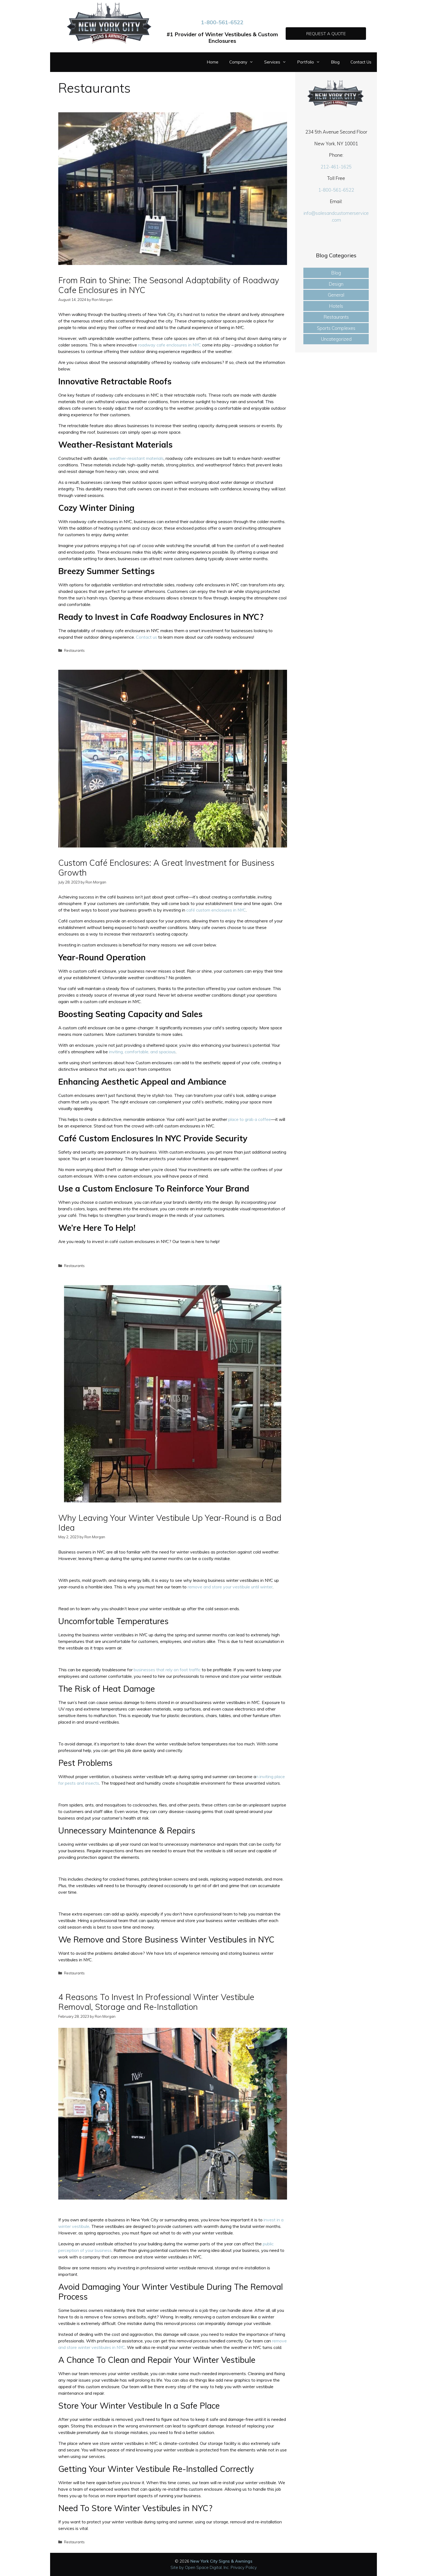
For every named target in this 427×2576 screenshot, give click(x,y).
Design (336, 284)
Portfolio (311, 62)
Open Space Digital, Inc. (207, 2567)
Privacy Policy (244, 2567)
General (336, 295)
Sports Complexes (336, 328)
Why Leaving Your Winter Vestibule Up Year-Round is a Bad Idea (169, 1523)
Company (244, 62)
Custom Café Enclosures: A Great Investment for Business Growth (166, 868)
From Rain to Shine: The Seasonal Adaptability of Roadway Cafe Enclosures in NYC (168, 285)
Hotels (336, 306)
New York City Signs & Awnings (221, 2561)
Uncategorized (336, 339)
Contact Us (360, 62)
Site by (177, 2567)
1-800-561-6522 (222, 22)
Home (212, 62)
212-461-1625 (336, 167)
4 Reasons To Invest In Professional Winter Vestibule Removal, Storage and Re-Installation (156, 2002)
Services (278, 62)
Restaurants (74, 650)
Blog (335, 62)
